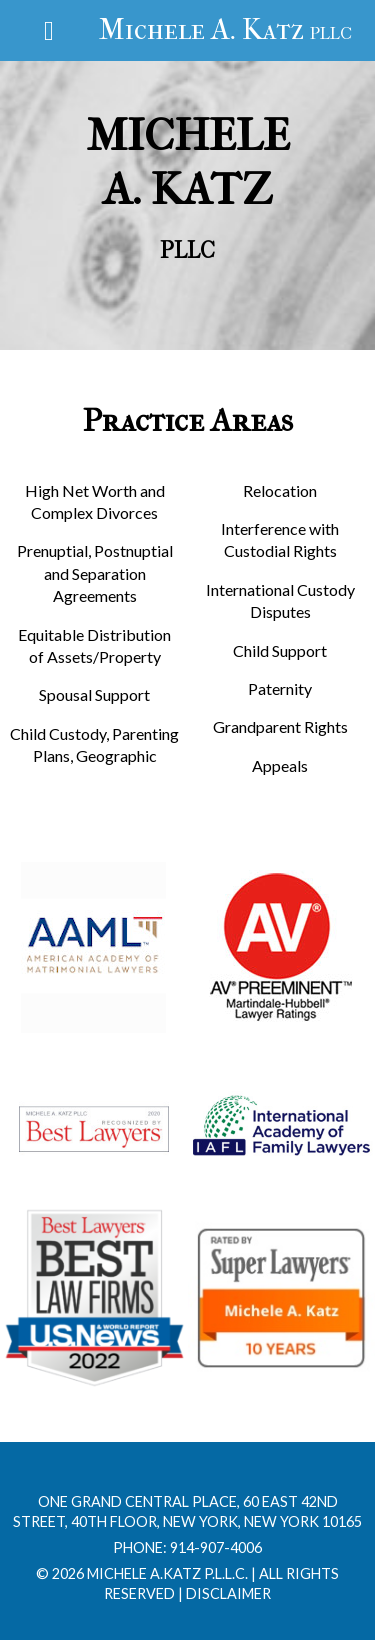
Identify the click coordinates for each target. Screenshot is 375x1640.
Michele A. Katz (225, 30)
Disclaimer (228, 1593)
